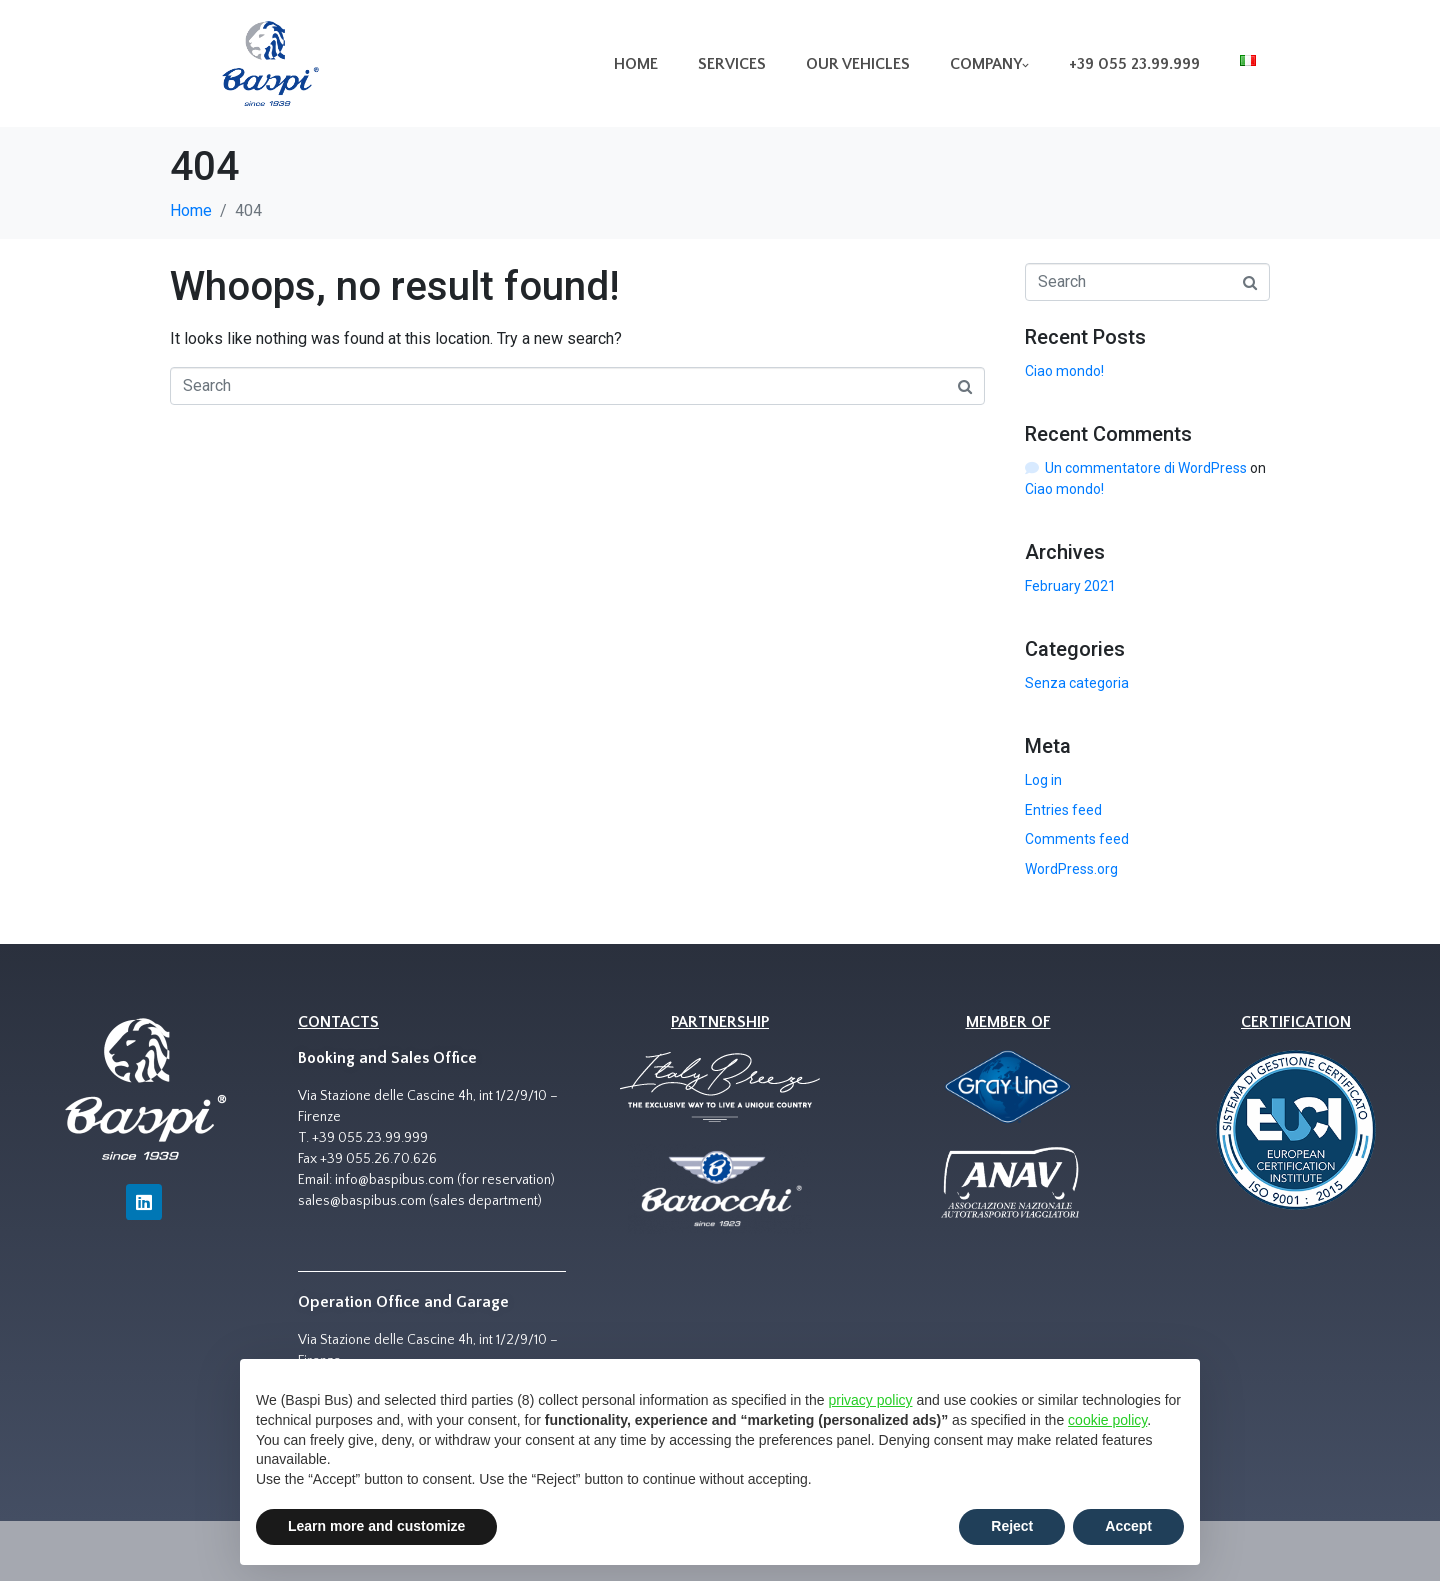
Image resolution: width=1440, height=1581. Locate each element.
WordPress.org (1071, 869)
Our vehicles (858, 64)
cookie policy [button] (1107, 1420)
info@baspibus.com (394, 1180)
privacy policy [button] (870, 1400)
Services (732, 64)
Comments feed (1077, 839)
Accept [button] (1128, 1526)
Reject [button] (1012, 1526)
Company (989, 64)
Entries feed (1063, 810)
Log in (1043, 780)
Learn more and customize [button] (376, 1526)
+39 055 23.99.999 (1134, 64)
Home (636, 64)
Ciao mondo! (1064, 371)
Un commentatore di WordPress (1146, 468)
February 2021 (1070, 586)
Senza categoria (1077, 683)
